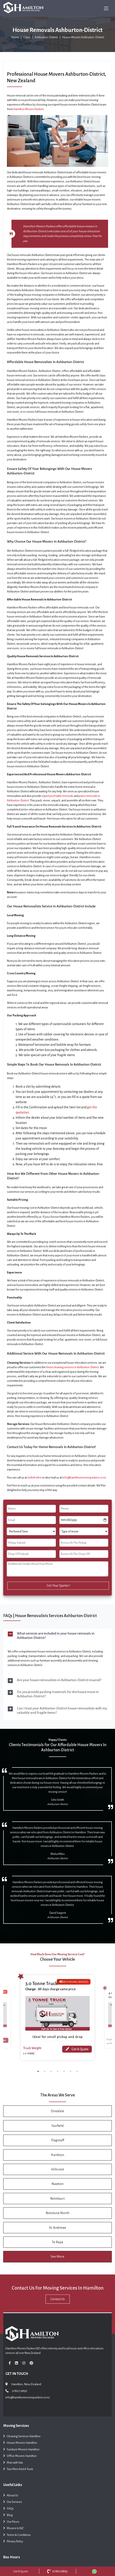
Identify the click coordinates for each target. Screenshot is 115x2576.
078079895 (57, 2571)
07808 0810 (34, 1477)
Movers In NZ (13, 2529)
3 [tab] (51, 2072)
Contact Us (57, 2299)
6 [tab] (70, 2072)
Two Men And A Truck (18, 2470)
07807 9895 (19, 2391)
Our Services (12, 2502)
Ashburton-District (46, 37)
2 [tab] (44, 2072)
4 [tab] (57, 2072)
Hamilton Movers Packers (28, 109)
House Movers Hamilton (20, 2443)
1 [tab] (38, 2072)
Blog (8, 2516)
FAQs (8, 2509)
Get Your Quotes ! (58, 1585)
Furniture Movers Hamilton (21, 2450)
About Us (10, 2496)
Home (15, 37)
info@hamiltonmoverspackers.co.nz (84, 1477)
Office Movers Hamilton (20, 2456)
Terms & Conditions (17, 2535)
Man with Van (13, 2463)
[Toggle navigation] (106, 8)
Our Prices (11, 2522)
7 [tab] (77, 2072)
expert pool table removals (57, 796)
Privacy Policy (13, 2542)
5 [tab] (64, 2072)
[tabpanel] (57, 2017)
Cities (26, 37)
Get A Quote (77, 2049)
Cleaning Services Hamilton (21, 2437)
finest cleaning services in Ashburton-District (72, 1367)
